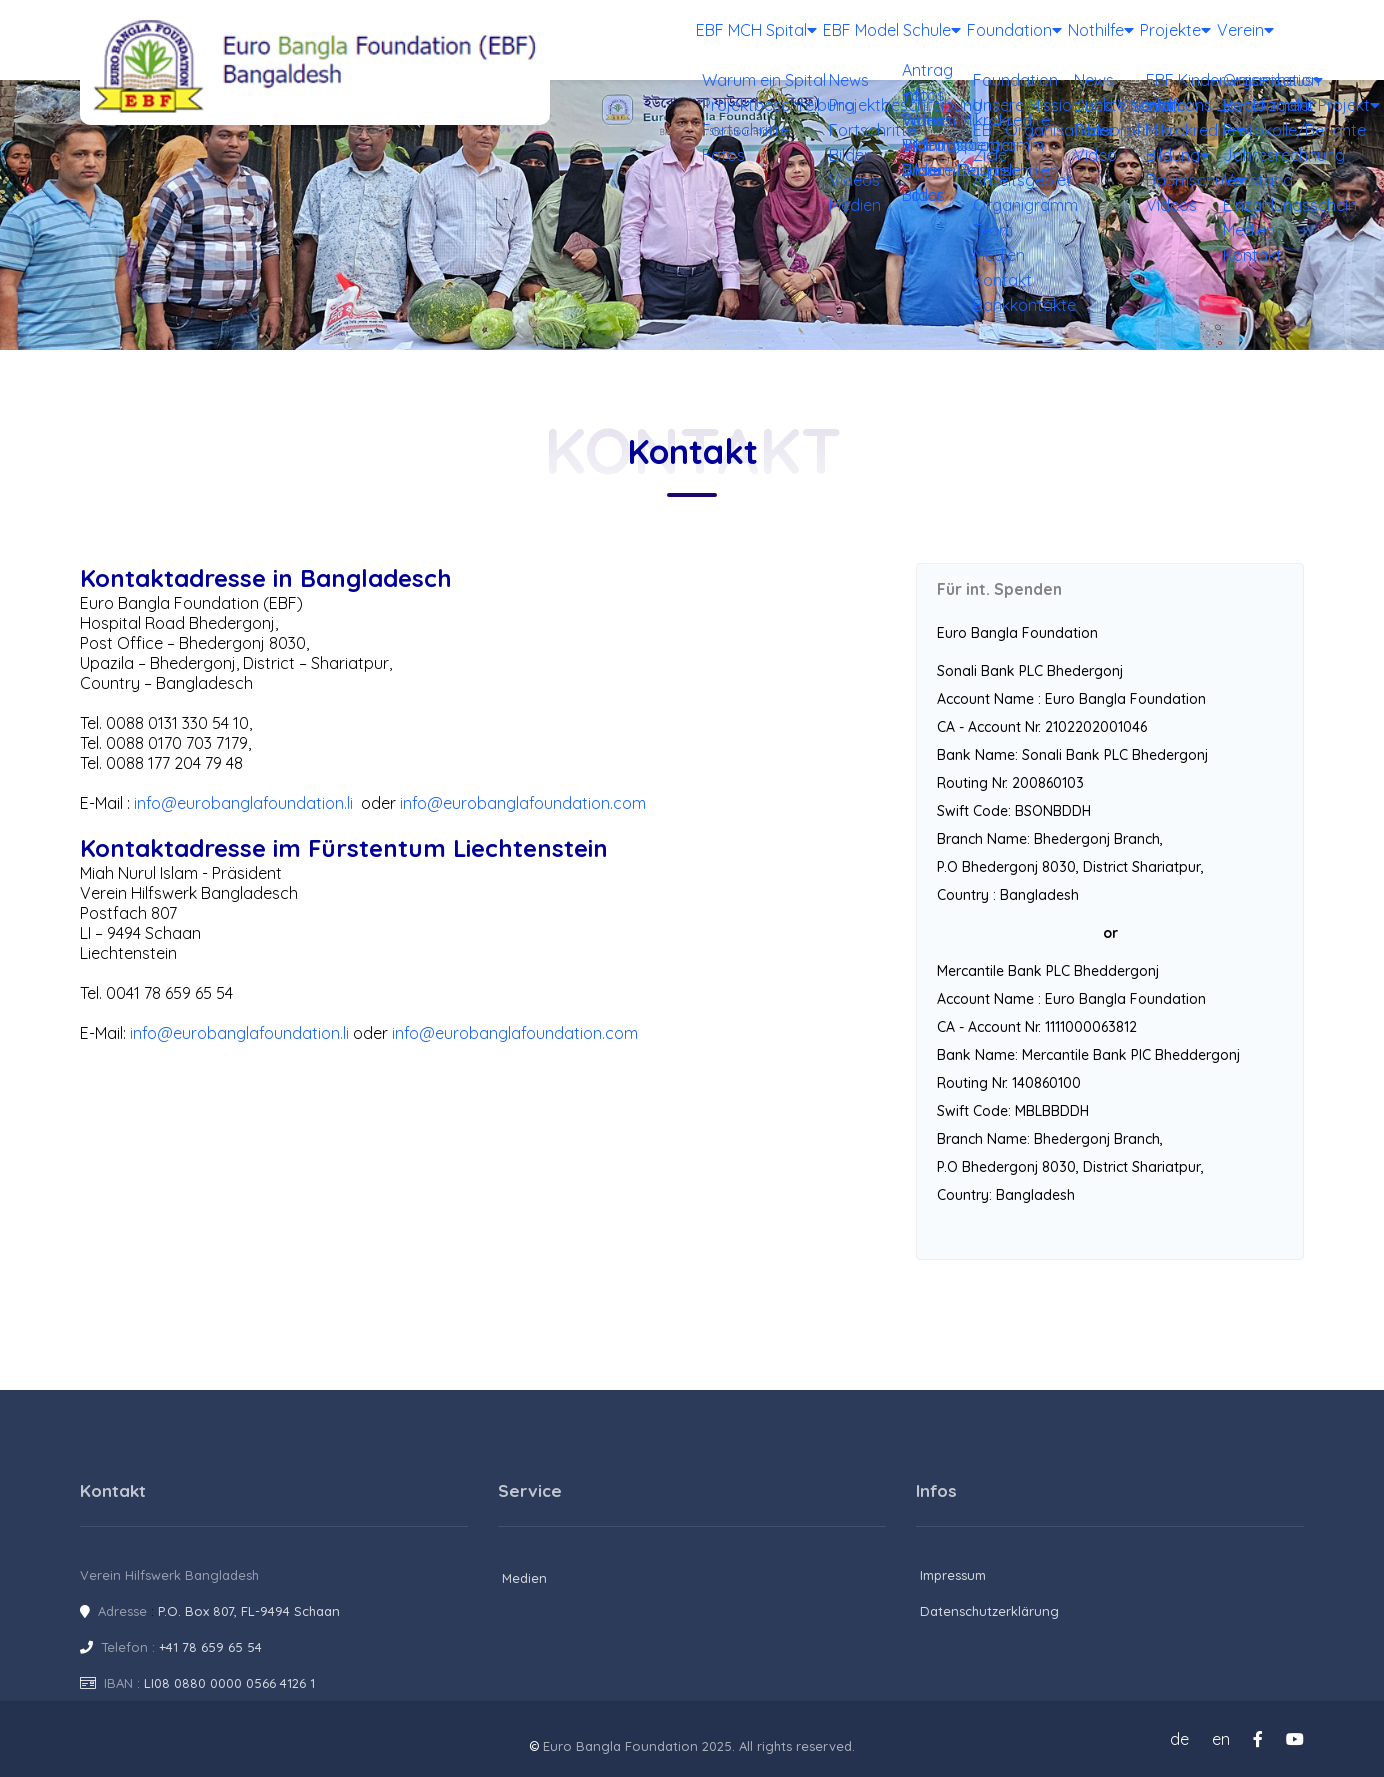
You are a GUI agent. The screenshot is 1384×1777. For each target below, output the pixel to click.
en (1221, 1739)
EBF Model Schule (811, 40)
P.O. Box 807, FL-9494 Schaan (249, 1611)
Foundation (947, 40)
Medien (524, 1578)
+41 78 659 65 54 (210, 1647)
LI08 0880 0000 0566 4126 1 (229, 1683)
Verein (1236, 40)
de (1179, 1739)
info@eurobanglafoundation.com (523, 803)
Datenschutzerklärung (989, 1611)
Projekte (1147, 40)
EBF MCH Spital (663, 40)
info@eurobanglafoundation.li (243, 803)
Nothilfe (1052, 40)
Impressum (953, 1575)
